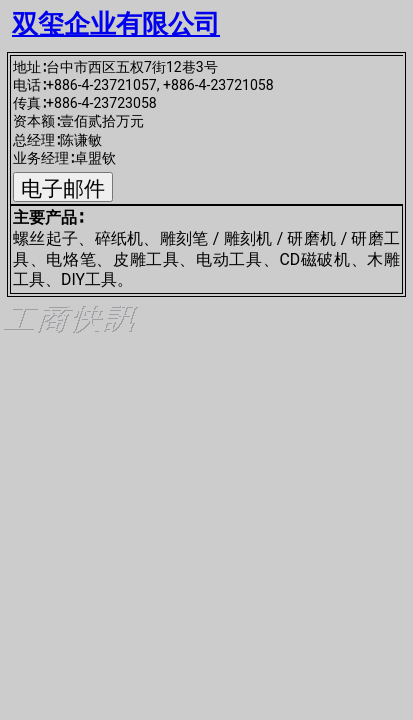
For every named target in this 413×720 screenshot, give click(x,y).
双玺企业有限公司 (116, 24)
